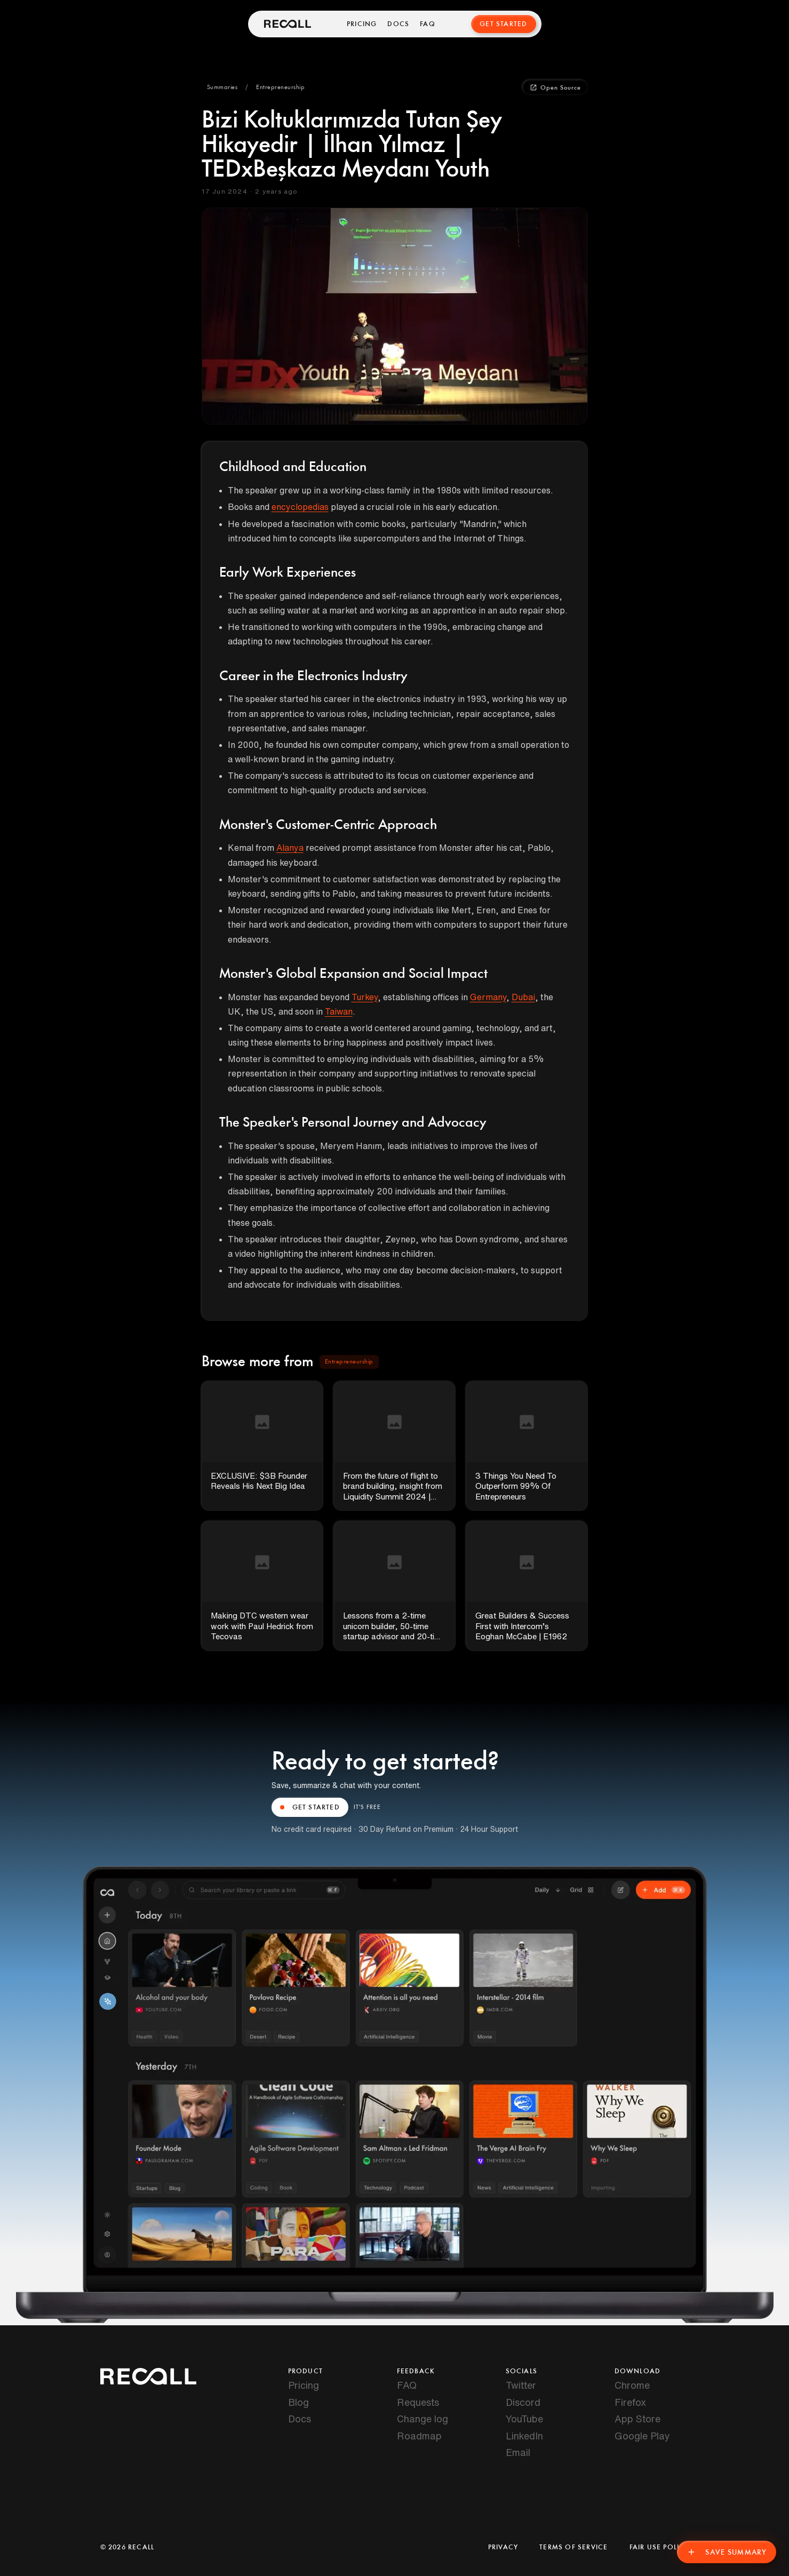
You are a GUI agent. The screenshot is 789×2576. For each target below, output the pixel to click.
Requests (418, 2402)
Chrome (632, 2385)
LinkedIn (524, 2436)
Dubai (523, 997)
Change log (422, 2418)
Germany (488, 997)
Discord (523, 2402)
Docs (398, 24)
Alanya (290, 847)
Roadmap (419, 2436)
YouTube (524, 2418)
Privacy (503, 2547)
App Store (637, 2418)
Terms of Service (573, 2547)
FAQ (427, 24)
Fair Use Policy (659, 2547)
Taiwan (339, 1011)
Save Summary (726, 2552)
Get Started (503, 24)
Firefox (630, 2402)
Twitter (521, 2385)
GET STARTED (310, 1807)
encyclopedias (300, 507)
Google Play (642, 2436)
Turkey (365, 997)
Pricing (362, 24)
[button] (222, 87)
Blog (298, 2402)
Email (518, 2452)
